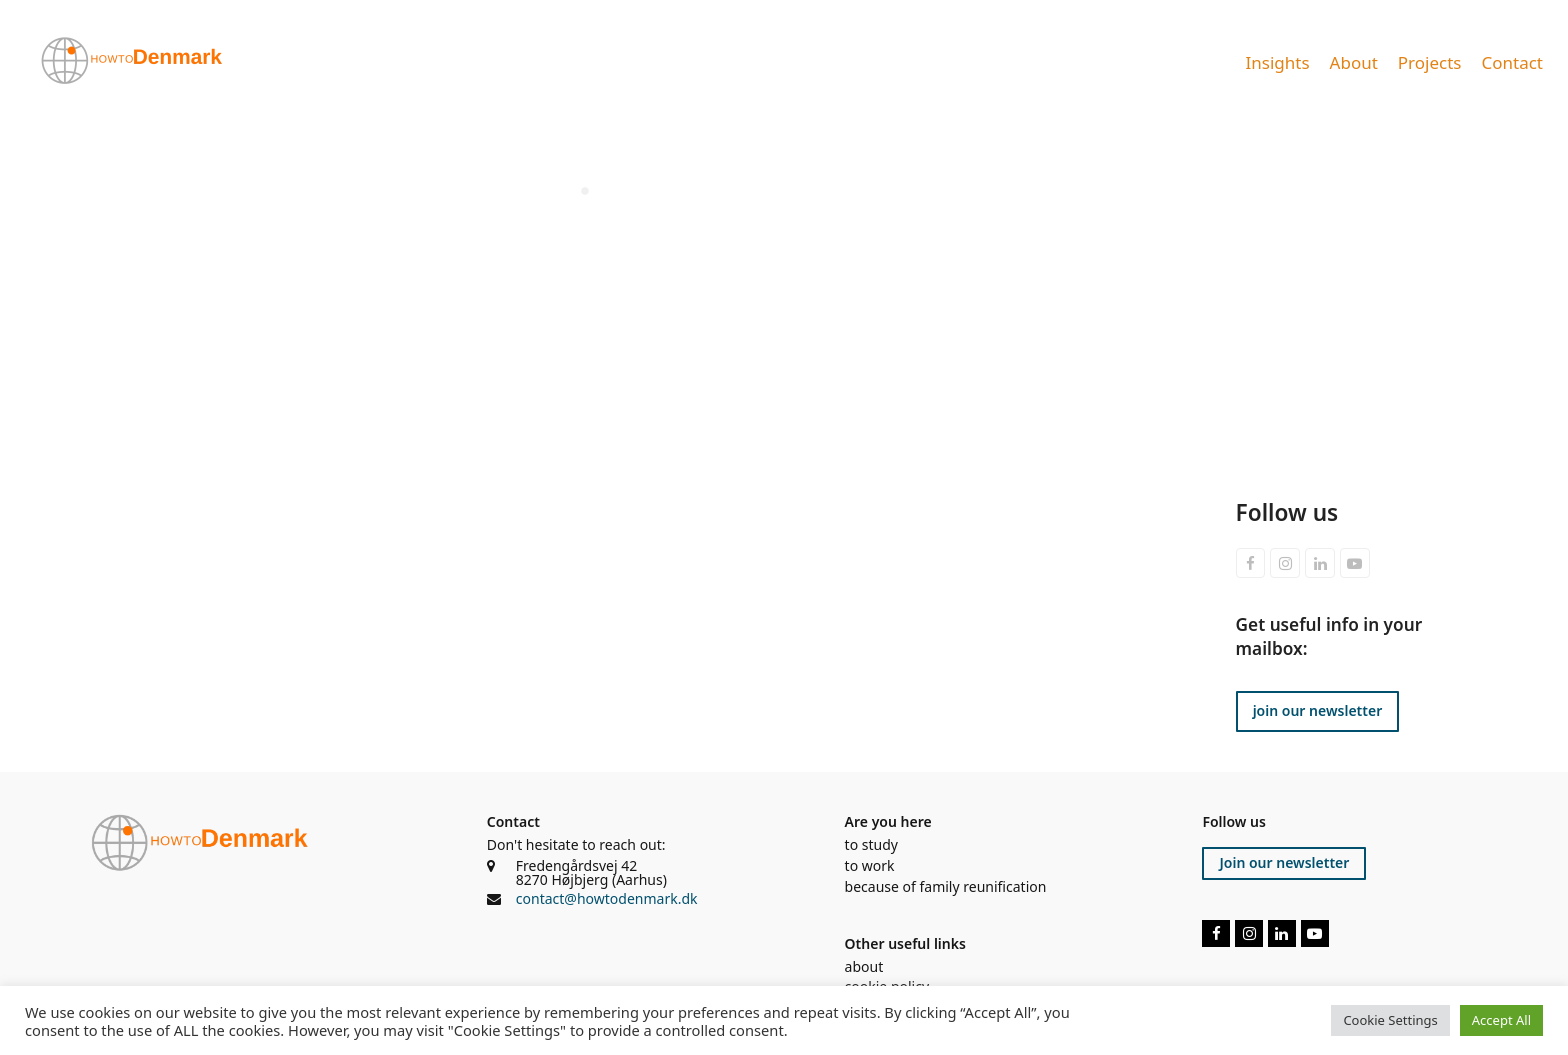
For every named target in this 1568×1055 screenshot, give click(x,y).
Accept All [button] (1501, 1020)
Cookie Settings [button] (1390, 1020)
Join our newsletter (1284, 862)
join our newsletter (1318, 710)
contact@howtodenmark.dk (607, 898)
